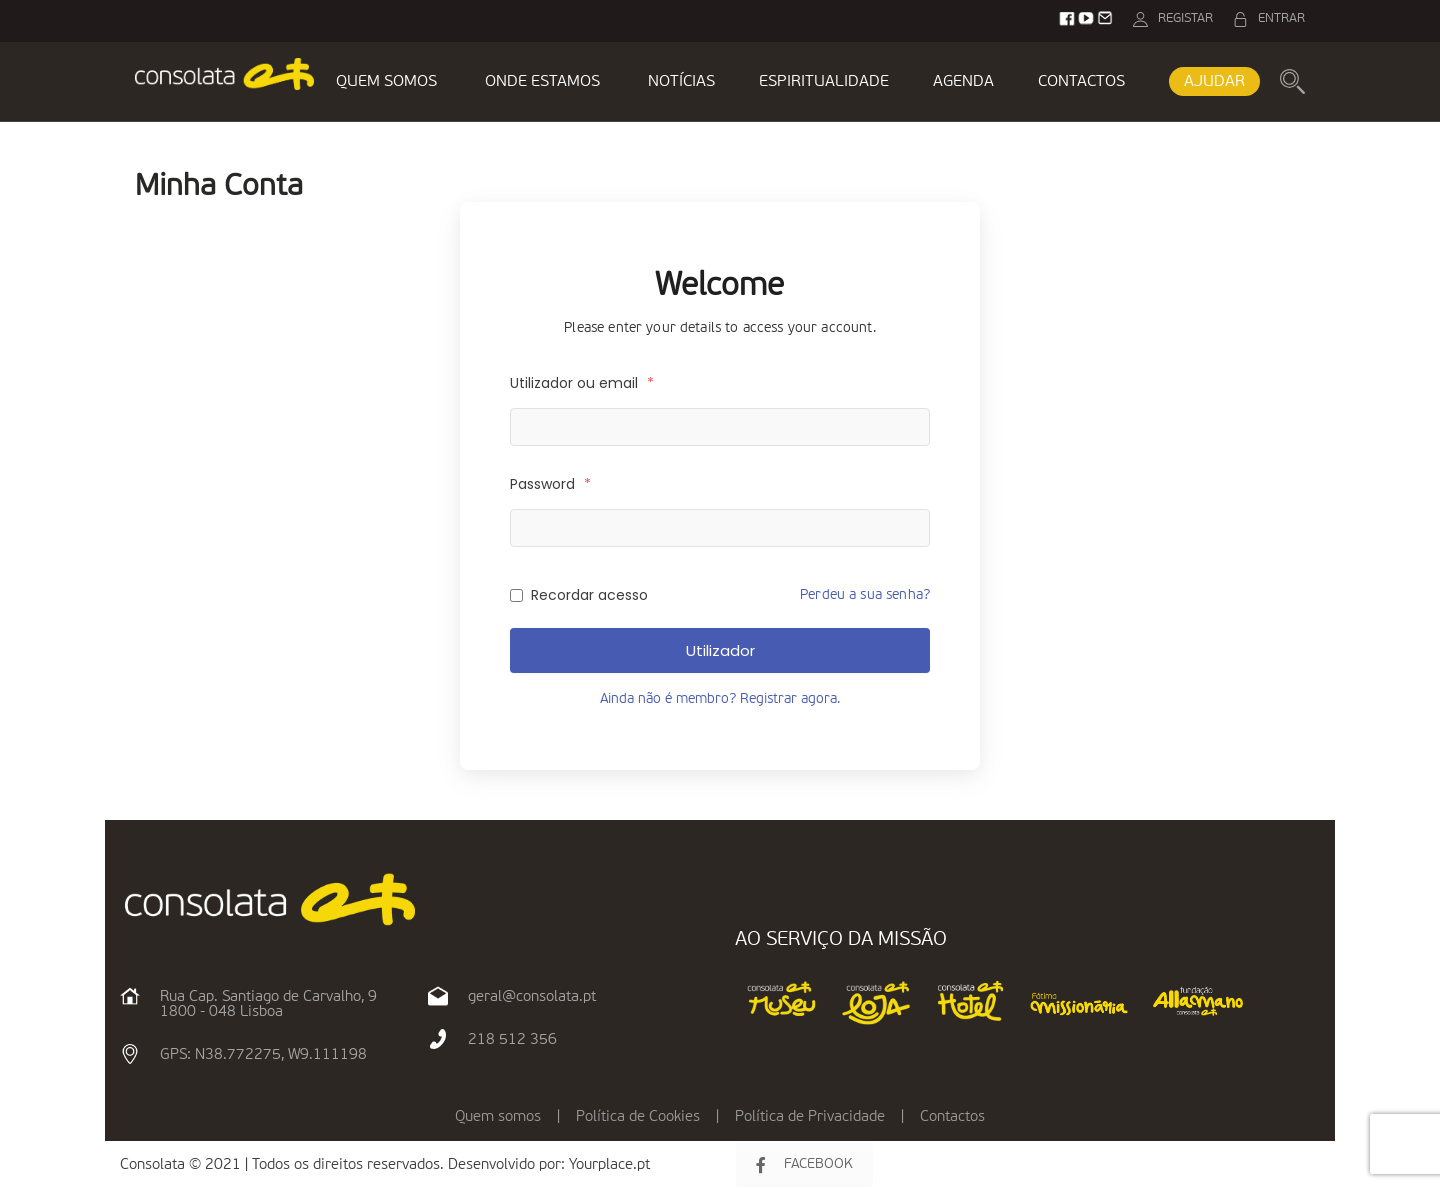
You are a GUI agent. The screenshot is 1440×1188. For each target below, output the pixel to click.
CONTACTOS (1081, 82)
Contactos (952, 1116)
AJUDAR (1214, 82)
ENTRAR (1281, 18)
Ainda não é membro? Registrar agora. (720, 699)
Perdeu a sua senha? (865, 595)
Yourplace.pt (609, 1164)
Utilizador (720, 650)
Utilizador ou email (582, 383)
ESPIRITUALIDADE (824, 82)
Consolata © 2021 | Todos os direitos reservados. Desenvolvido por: (344, 1164)
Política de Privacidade (810, 1116)
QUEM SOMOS (386, 82)
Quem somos (498, 1116)
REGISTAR (1185, 18)
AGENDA (963, 82)
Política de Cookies (638, 1116)
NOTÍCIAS (681, 82)
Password (550, 484)
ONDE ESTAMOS (542, 82)
